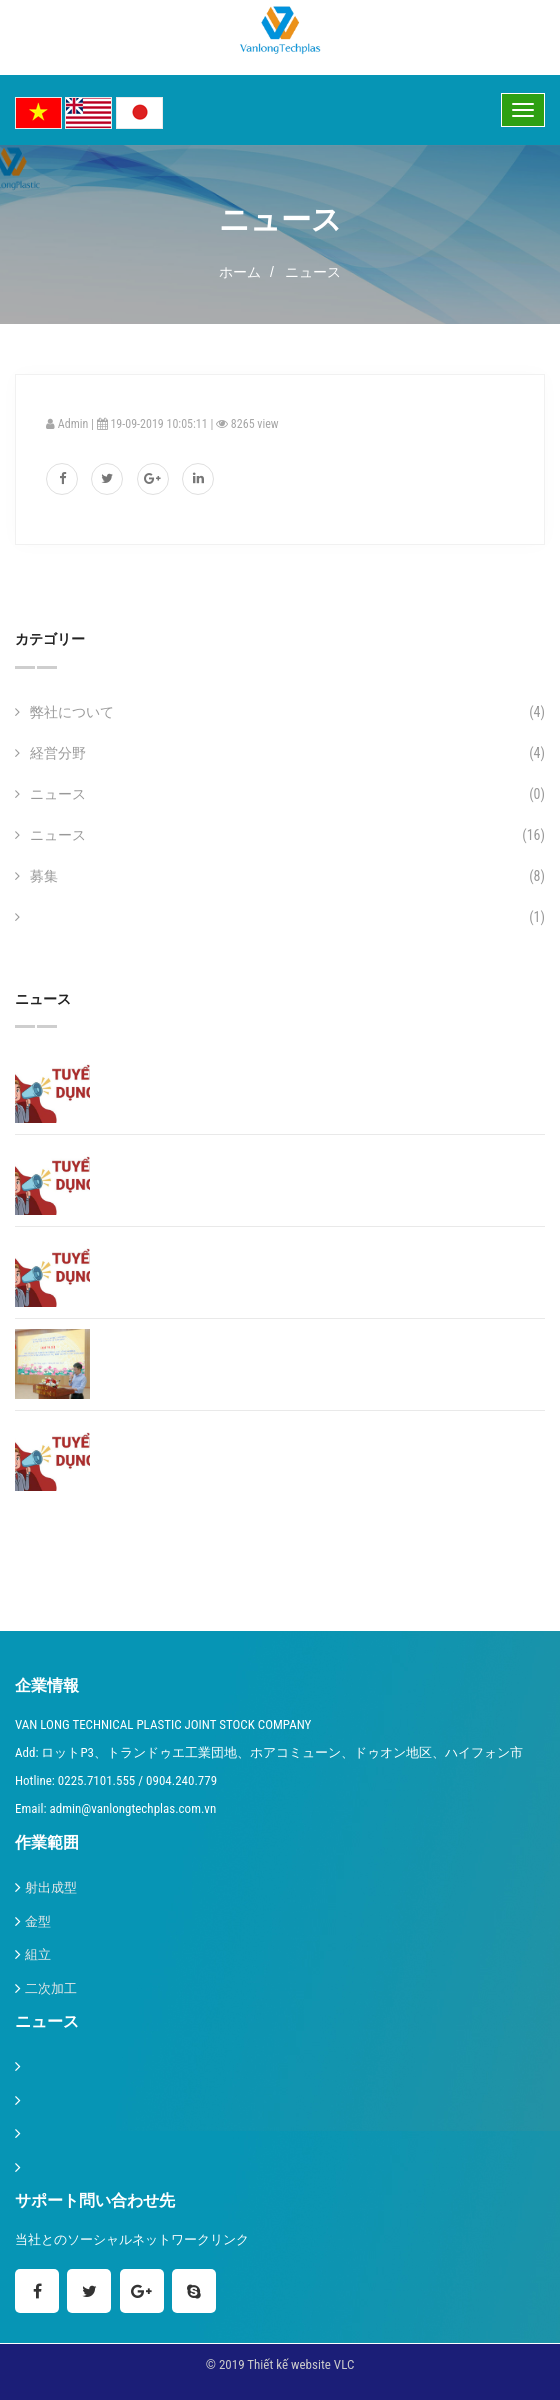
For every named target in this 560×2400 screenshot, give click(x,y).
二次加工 (51, 1988)
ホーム (240, 272)
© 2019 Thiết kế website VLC (280, 2364)
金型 (38, 1921)
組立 (38, 1954)
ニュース (313, 272)
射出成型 (51, 1887)
